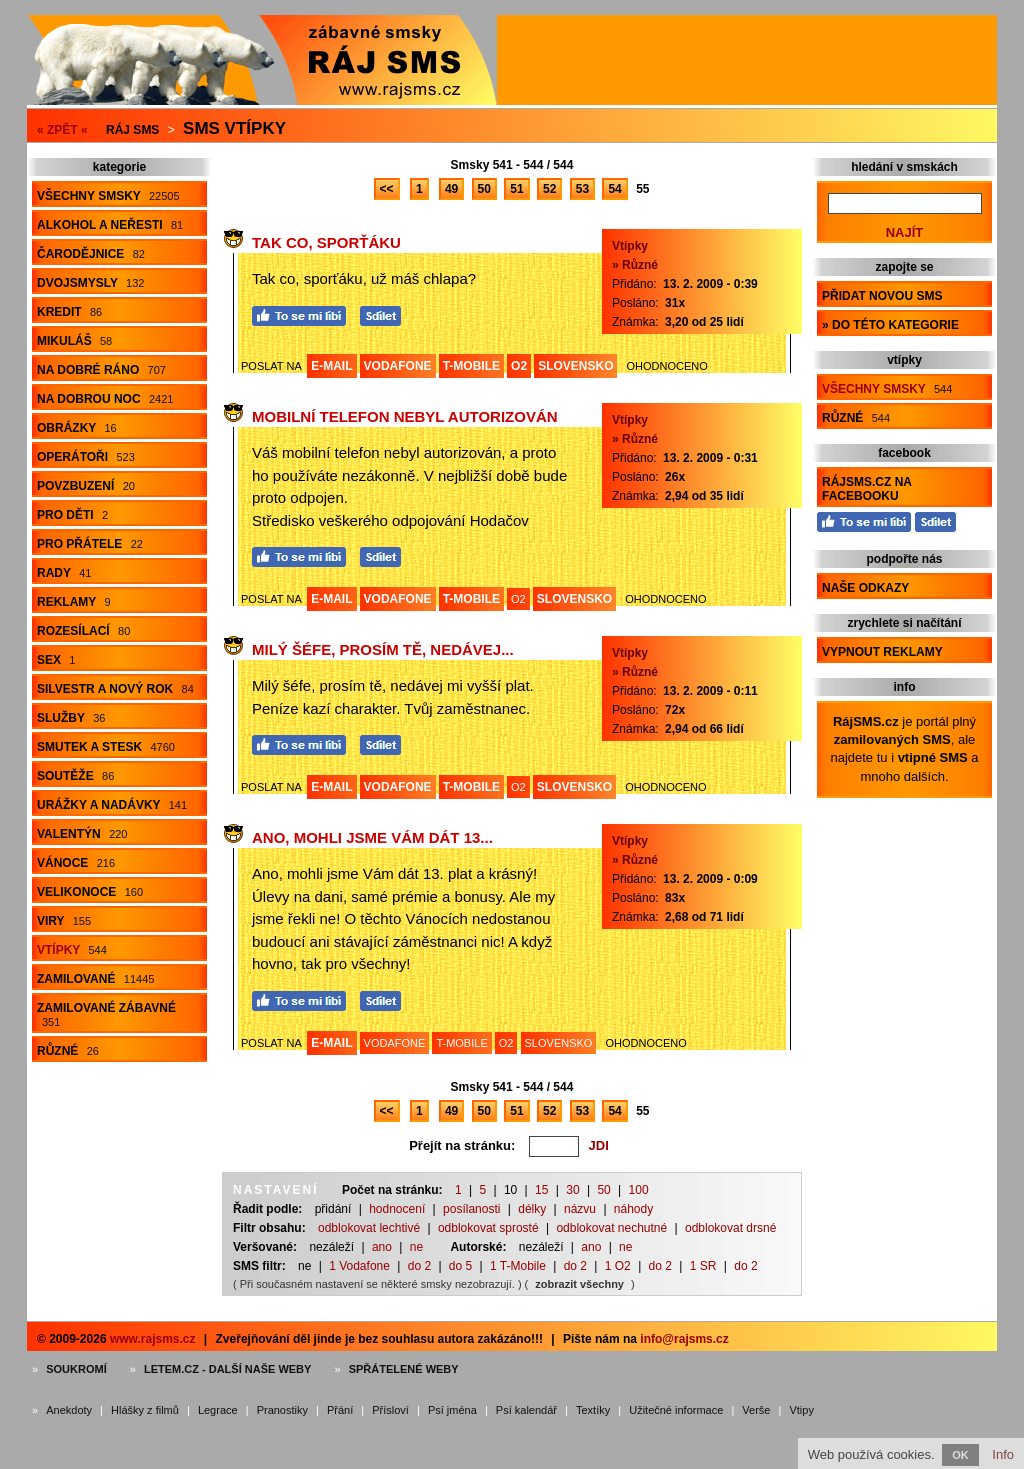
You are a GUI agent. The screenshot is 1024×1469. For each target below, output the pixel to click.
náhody (633, 1209)
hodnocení (397, 1209)
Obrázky (77, 428)
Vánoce (76, 863)
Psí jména (452, 1410)
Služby (71, 718)
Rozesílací (83, 631)
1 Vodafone (359, 1266)
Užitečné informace (676, 1410)
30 (572, 1190)
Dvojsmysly (90, 283)
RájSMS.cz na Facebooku (867, 489)
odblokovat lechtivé (369, 1228)
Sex (56, 660)
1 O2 (618, 1266)
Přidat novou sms (882, 296)
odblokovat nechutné (611, 1228)
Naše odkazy (865, 588)
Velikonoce (90, 892)
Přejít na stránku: (462, 1145)
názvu (580, 1209)
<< (387, 189)
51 (516, 189)
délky (532, 1209)
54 (614, 189)
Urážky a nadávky (112, 805)
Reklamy (74, 602)
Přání (340, 1410)
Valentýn (82, 834)
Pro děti (72, 515)
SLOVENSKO (575, 366)
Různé (68, 1051)
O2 (519, 366)
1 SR (703, 1266)
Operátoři (86, 457)
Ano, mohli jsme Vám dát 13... (372, 837)
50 (484, 189)
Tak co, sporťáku (326, 242)
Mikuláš (74, 341)
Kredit (69, 312)
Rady (64, 573)
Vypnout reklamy (882, 652)
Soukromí (76, 1369)
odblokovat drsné (730, 1228)
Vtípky (72, 950)
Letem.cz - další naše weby (227, 1369)
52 (549, 189)
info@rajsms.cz (684, 1339)
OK (960, 1455)
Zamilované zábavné (106, 1014)
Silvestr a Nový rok (115, 689)
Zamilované (95, 979)
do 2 (419, 1266)
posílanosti (471, 1209)
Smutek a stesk (106, 747)
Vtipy (801, 1410)
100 (639, 1190)
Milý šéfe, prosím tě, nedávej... (383, 649)
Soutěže (75, 776)
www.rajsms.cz (153, 1339)
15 (541, 1190)
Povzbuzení (86, 486)
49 (451, 189)
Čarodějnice (91, 254)
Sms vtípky (234, 128)
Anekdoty (69, 1410)
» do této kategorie (890, 325)
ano (382, 1247)
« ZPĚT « (62, 130)
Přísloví (390, 1410)
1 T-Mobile (518, 1266)
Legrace (218, 1410)
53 (582, 189)
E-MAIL (331, 366)
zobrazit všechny (579, 1284)
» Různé (635, 265)
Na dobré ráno (101, 370)
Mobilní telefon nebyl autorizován (405, 416)
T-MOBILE (471, 366)
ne (416, 1247)
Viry (64, 921)
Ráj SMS (132, 130)
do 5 (460, 1266)
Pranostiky (282, 1410)
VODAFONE (398, 366)
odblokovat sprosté (488, 1228)
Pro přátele (90, 544)
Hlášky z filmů (145, 1410)
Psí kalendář (526, 1410)
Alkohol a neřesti (110, 225)
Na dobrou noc (105, 399)
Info (1003, 1454)
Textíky (593, 1410)
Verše (756, 1410)
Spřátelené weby (404, 1369)
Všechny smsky (108, 196)
